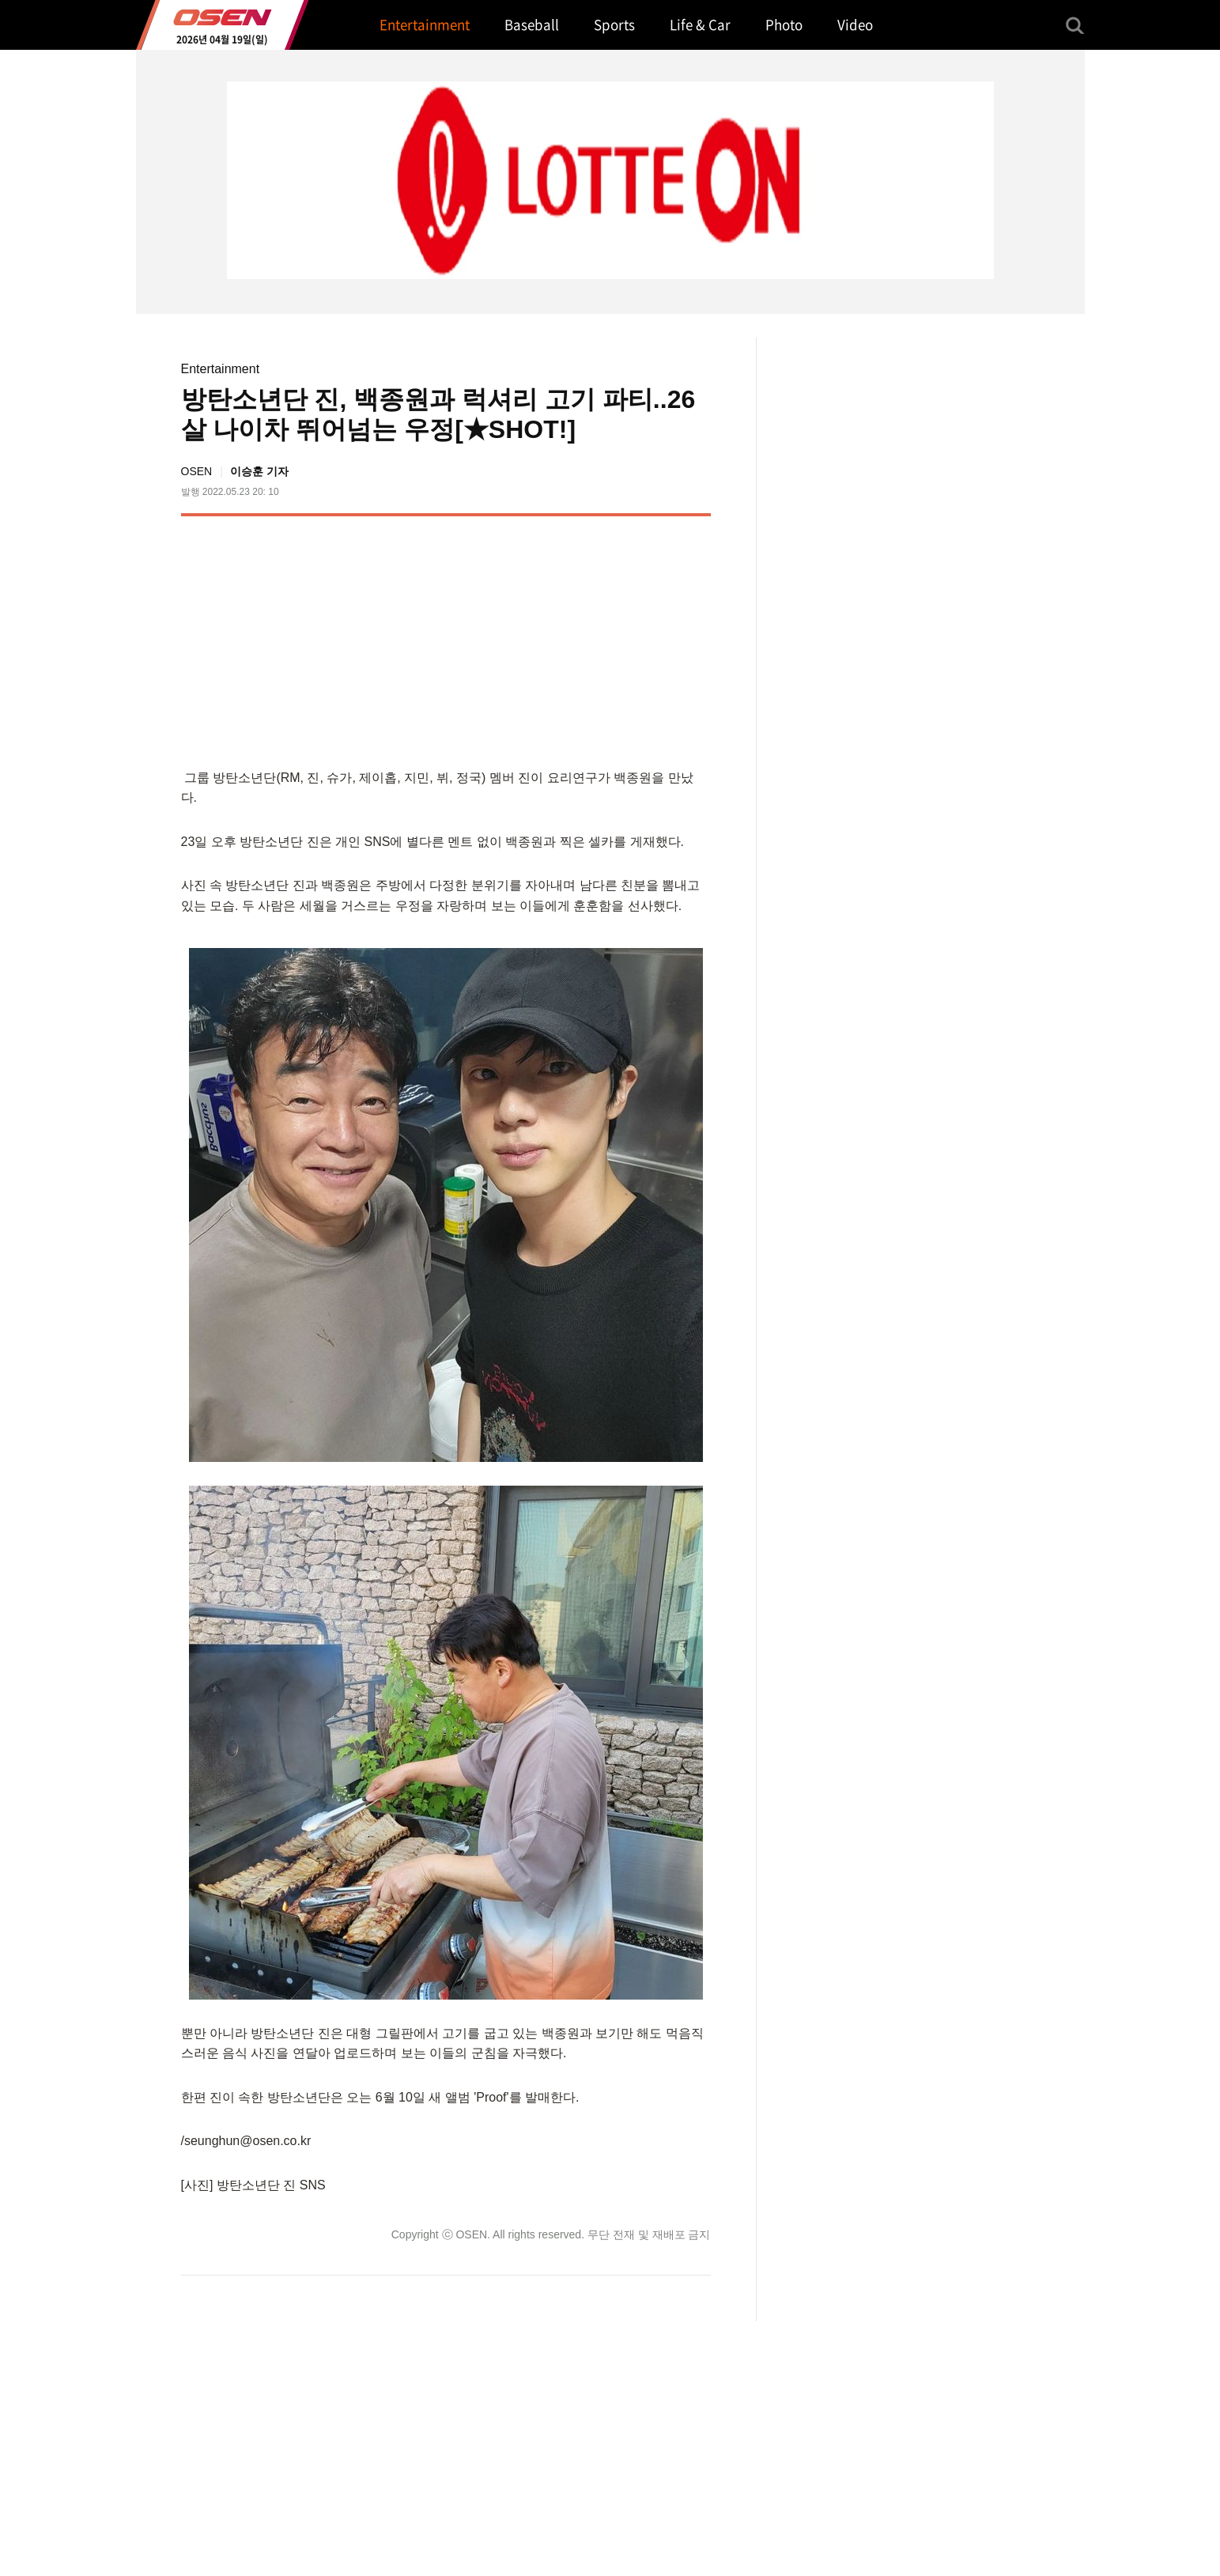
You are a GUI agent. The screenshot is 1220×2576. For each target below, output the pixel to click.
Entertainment (220, 369)
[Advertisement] (577, 639)
